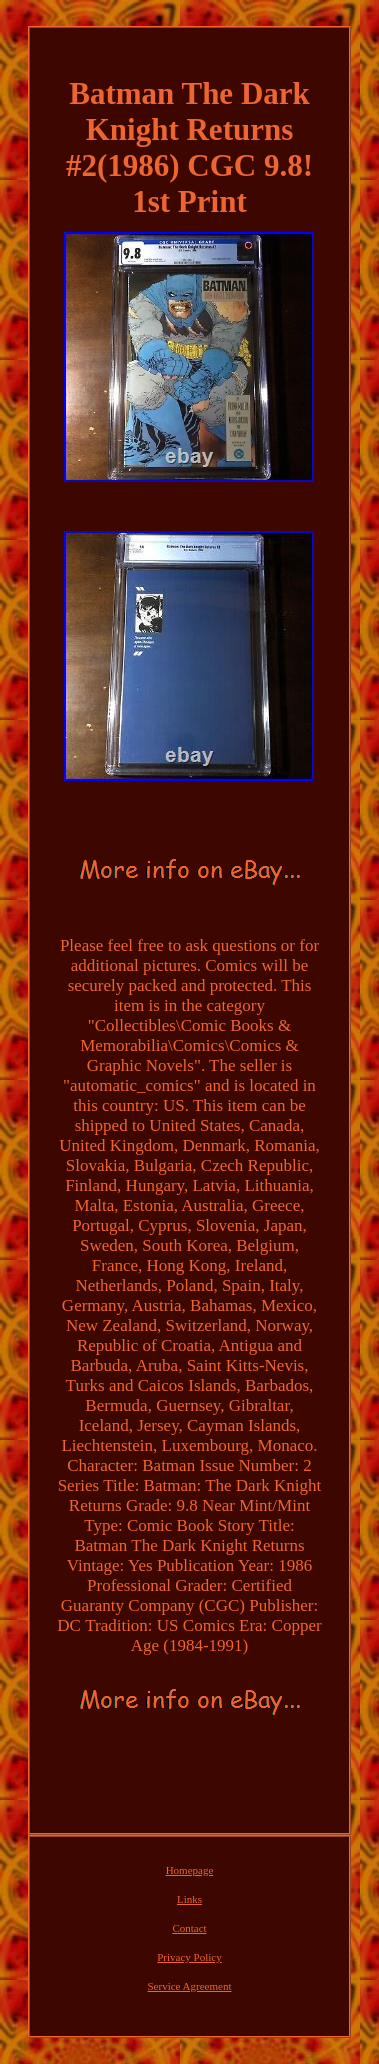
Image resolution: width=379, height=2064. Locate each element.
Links (189, 1899)
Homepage (190, 1870)
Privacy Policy (189, 1957)
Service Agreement (189, 1986)
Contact (189, 1928)
